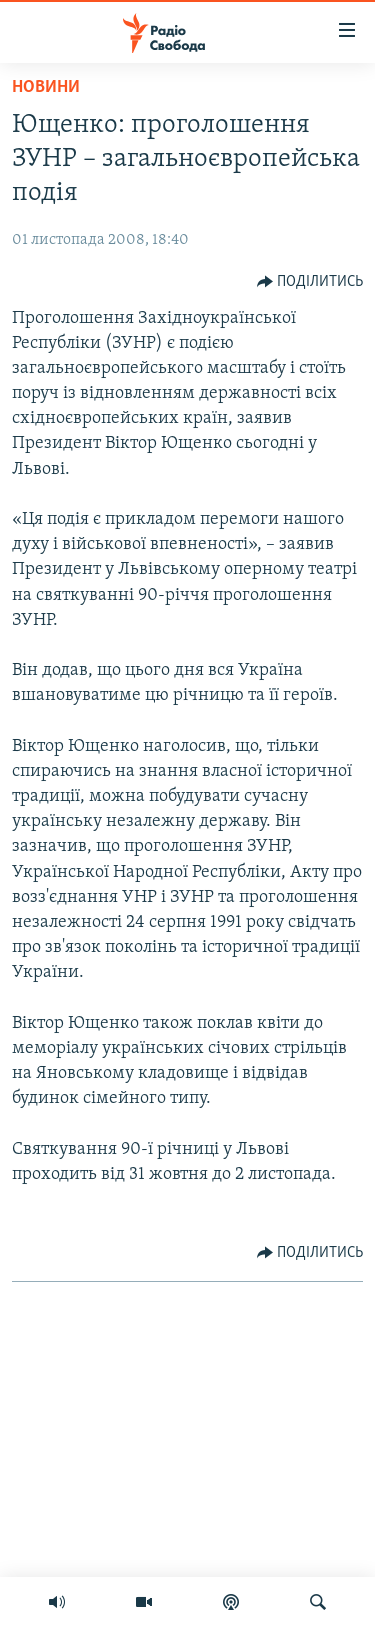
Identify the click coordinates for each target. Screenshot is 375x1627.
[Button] (310, 282)
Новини (46, 87)
